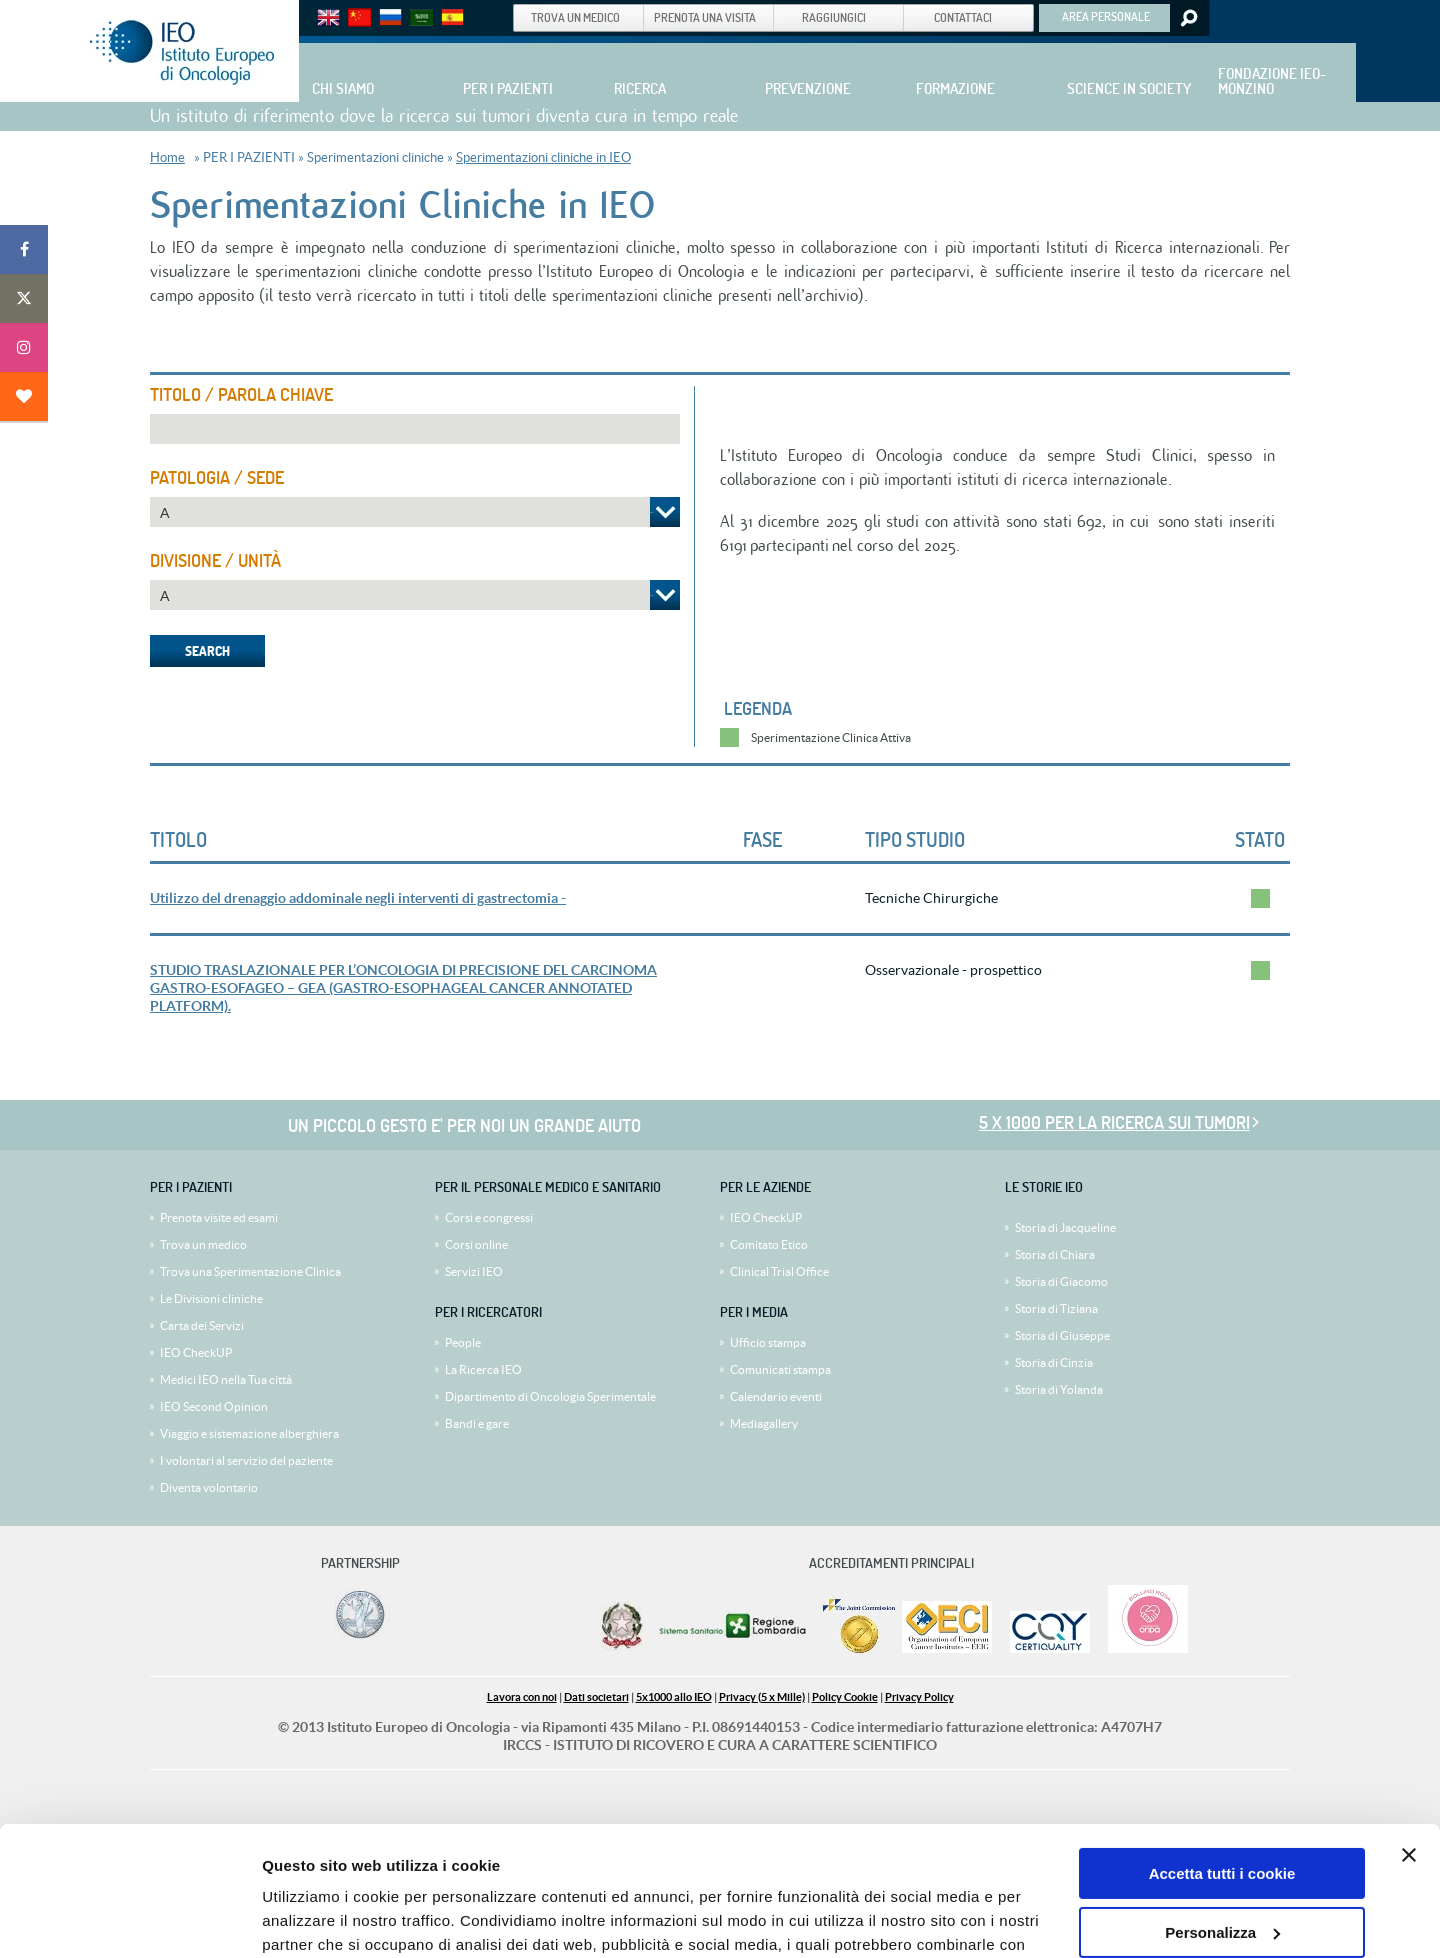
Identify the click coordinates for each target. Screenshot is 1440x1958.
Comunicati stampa (780, 1369)
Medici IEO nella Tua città (226, 1379)
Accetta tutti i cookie (1222, 1744)
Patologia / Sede (217, 478)
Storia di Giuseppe (1062, 1335)
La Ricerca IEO (483, 1369)
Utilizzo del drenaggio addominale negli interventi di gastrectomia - (358, 898)
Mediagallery (764, 1423)
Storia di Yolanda (1059, 1389)
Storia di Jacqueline (1065, 1227)
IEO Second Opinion (214, 1406)
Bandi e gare (477, 1423)
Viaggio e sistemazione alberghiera (249, 1433)
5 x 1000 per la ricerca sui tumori (1114, 1122)
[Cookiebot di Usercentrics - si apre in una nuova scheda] (129, 1919)
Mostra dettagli (316, 1918)
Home (167, 157)
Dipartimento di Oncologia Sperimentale (550, 1396)
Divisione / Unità (215, 561)
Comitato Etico (769, 1244)
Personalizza (1222, 1802)
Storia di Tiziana (1056, 1308)
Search (1187, 18)
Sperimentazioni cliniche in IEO (543, 157)
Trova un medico (203, 1244)
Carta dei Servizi (202, 1325)
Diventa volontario (209, 1487)
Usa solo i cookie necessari (1222, 1861)
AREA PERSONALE (1106, 16)
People (463, 1342)
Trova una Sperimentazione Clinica (250, 1271)
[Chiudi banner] (1409, 1726)
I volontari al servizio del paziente (246, 1460)
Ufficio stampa (768, 1342)
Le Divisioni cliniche (211, 1298)
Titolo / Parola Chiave (241, 395)
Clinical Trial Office (779, 1271)
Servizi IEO (474, 1271)
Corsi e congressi (489, 1217)
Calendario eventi (776, 1396)
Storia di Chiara (1055, 1254)
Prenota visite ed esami (219, 1217)
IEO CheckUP (196, 1352)
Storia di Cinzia (1054, 1362)
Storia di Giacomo (1061, 1281)
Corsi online (476, 1244)
